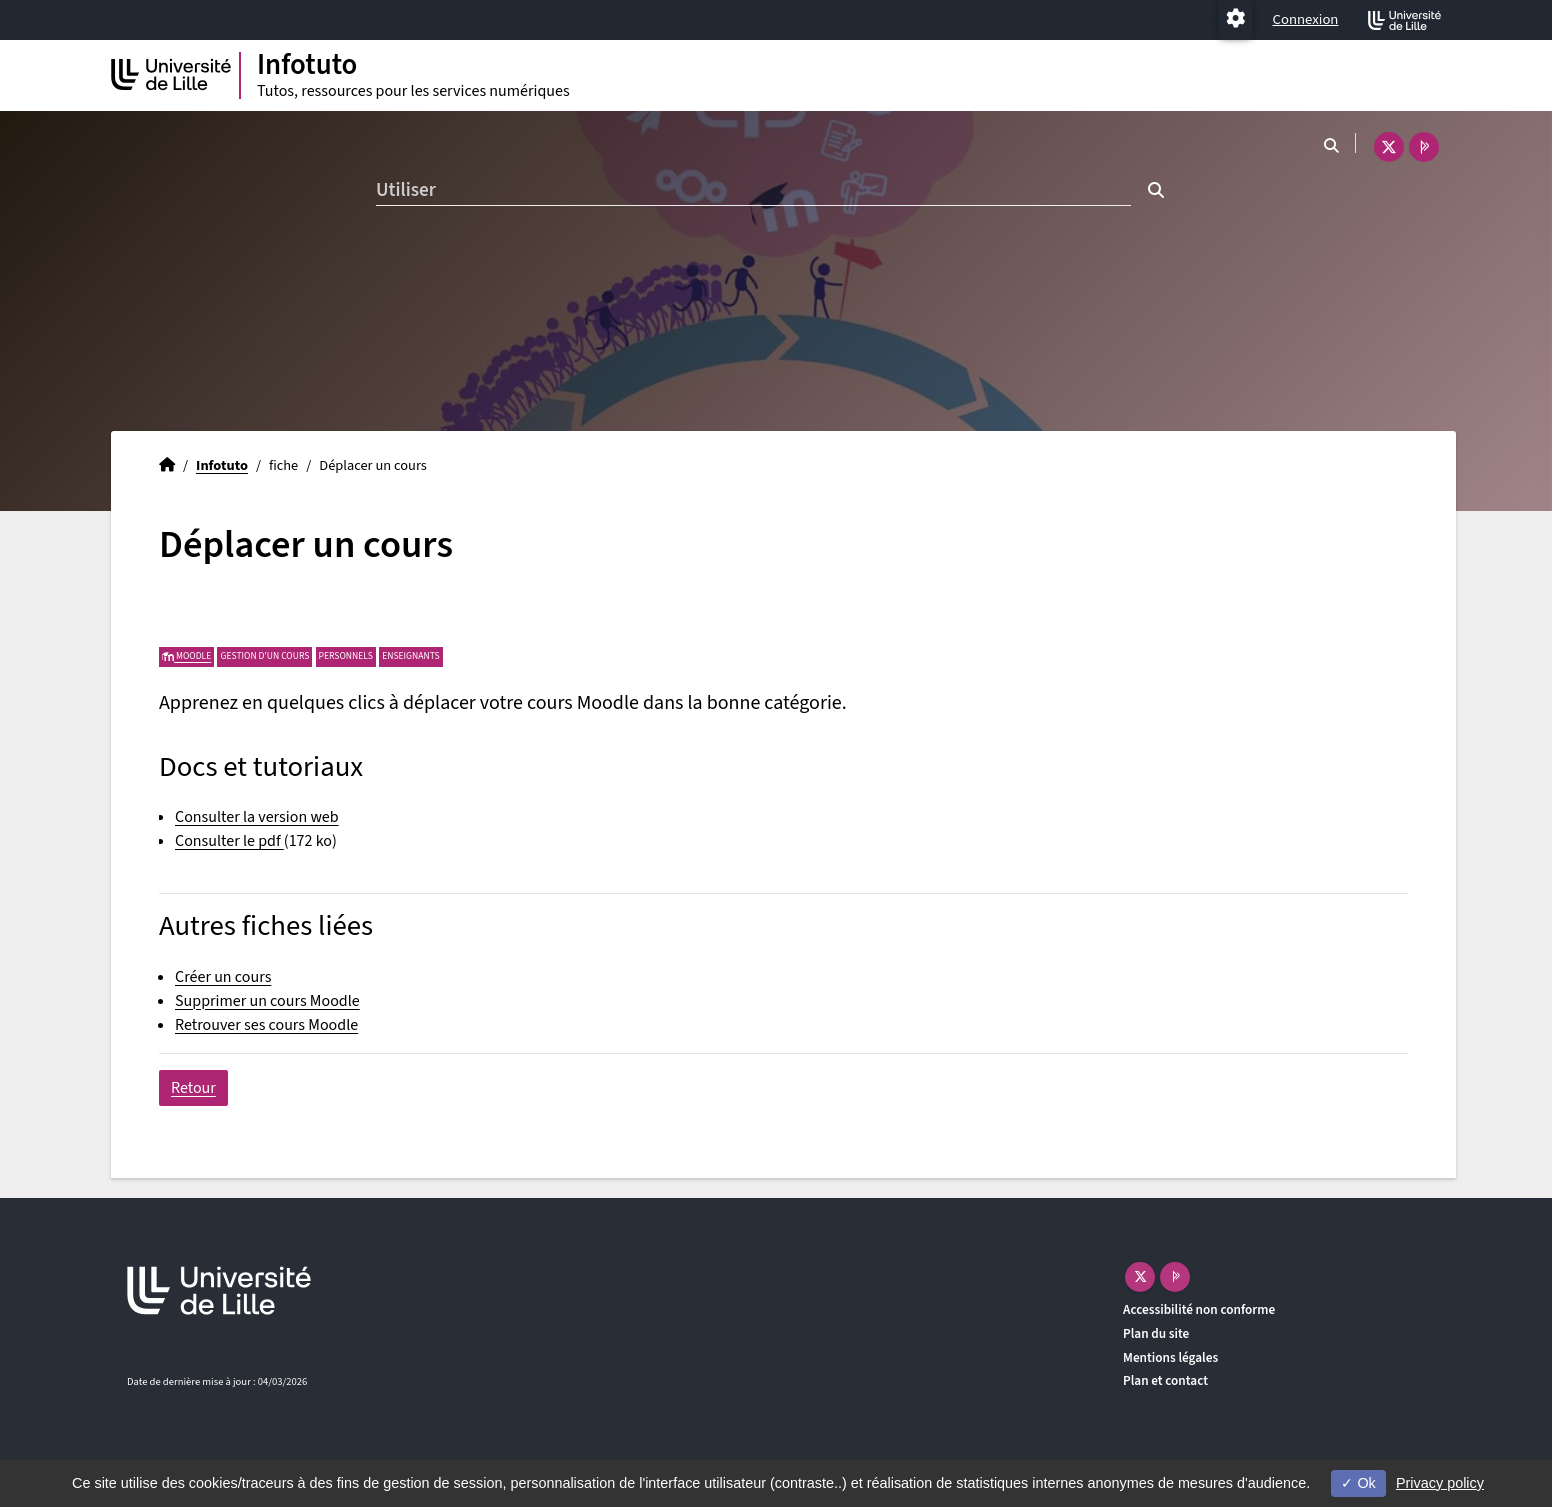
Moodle (186, 656)
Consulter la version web (257, 817)
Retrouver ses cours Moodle (266, 1025)
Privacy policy (1440, 1483)
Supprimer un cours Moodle (267, 1001)
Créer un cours (223, 977)
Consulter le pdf (229, 841)
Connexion (1306, 19)
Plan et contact (1165, 1380)
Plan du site (1156, 1333)
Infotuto (222, 465)
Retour (193, 1088)
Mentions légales (1170, 1357)
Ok (1358, 1483)
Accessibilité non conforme (1199, 1309)
